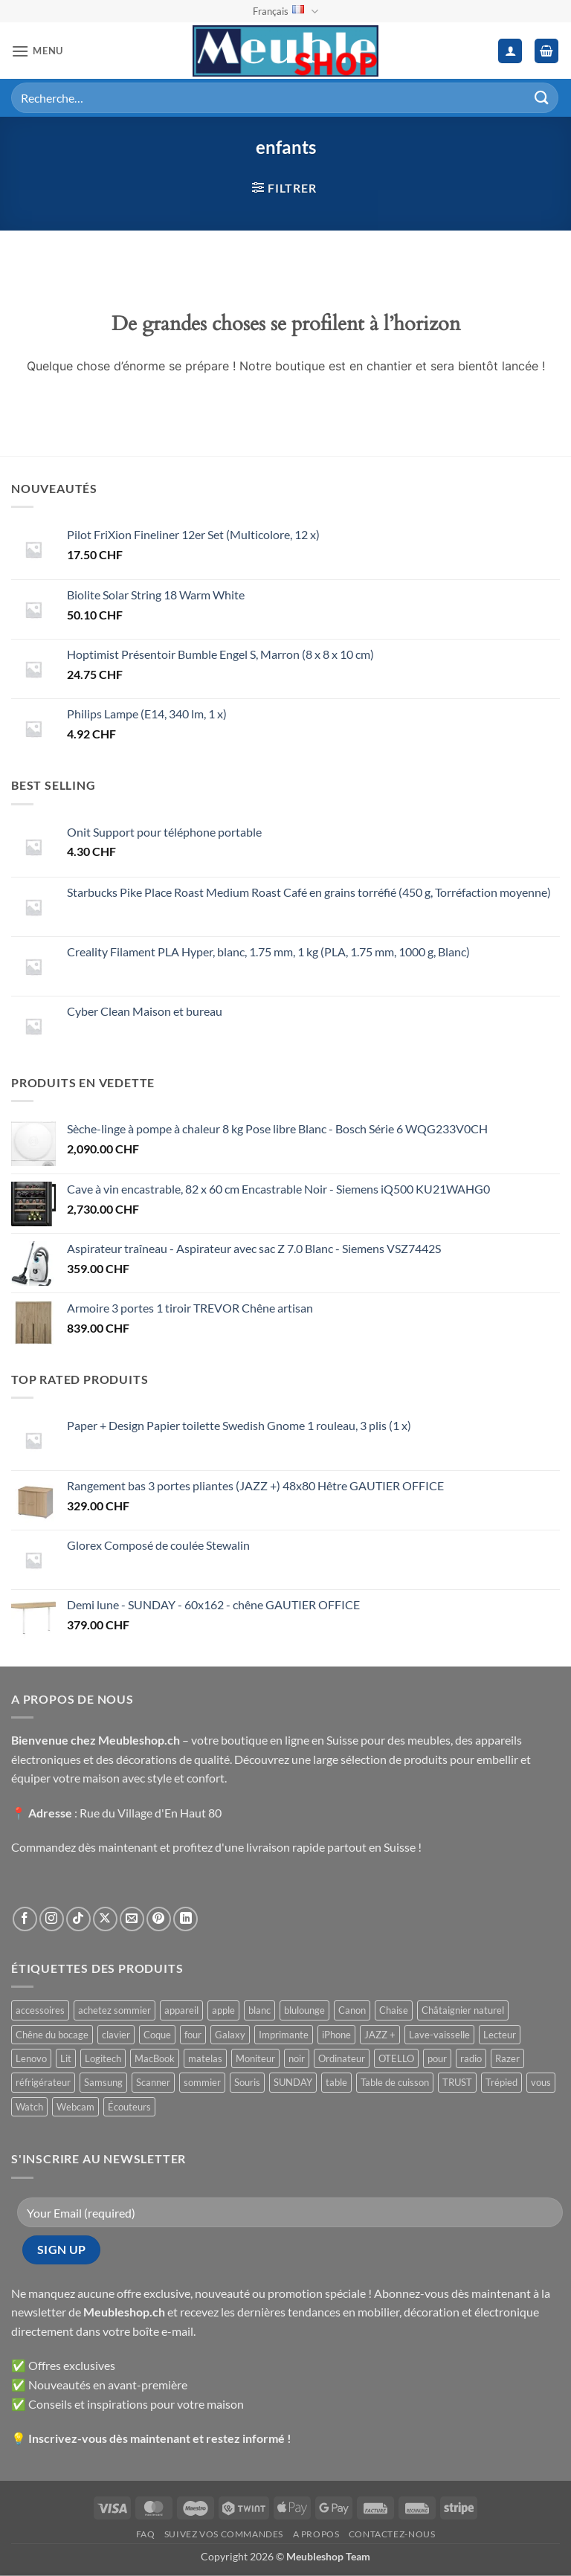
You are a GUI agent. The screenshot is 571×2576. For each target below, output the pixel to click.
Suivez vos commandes (223, 2534)
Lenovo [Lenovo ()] (31, 2058)
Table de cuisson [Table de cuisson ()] (395, 2082)
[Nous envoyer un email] (132, 1919)
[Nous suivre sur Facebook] (25, 1919)
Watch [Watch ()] (29, 2107)
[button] (37, 51)
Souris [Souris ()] (247, 2082)
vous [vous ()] (541, 2082)
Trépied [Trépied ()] (501, 2082)
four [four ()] (192, 2035)
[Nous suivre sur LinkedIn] (185, 1919)
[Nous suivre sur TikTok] (78, 1919)
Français (285, 11)
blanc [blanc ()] (259, 2010)
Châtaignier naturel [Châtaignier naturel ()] (463, 2010)
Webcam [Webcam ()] (75, 2107)
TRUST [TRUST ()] (457, 2082)
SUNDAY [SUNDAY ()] (293, 2082)
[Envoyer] (542, 97)
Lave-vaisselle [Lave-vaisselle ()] (439, 2035)
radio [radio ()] (471, 2058)
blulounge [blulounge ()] (304, 2010)
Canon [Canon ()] (352, 2010)
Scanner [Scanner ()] (153, 2082)
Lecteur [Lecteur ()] (499, 2035)
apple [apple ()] (223, 2010)
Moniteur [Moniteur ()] (255, 2058)
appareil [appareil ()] (181, 2010)
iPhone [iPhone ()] (336, 2035)
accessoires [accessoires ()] (40, 2010)
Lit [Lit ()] (65, 2058)
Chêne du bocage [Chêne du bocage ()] (52, 2035)
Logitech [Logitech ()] (103, 2058)
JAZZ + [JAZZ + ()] (380, 2035)
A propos (316, 2534)
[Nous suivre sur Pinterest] (158, 1919)
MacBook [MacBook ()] (155, 2058)
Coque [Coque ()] (157, 2035)
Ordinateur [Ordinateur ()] (341, 2058)
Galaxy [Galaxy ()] (230, 2035)
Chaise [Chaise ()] (393, 2010)
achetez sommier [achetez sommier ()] (114, 2010)
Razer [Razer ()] (507, 2058)
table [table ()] (336, 2082)
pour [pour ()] (437, 2058)
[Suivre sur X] (105, 1919)
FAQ (145, 2534)
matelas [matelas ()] (205, 2058)
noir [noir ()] (296, 2058)
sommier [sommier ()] (202, 2082)
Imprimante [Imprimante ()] (284, 2035)
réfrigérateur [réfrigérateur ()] (43, 2082)
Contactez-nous (392, 2534)
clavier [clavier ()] (116, 2035)
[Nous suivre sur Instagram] (51, 1919)
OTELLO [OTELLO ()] (396, 2058)
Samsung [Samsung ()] (103, 2082)
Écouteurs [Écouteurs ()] (129, 2107)
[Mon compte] (510, 51)
